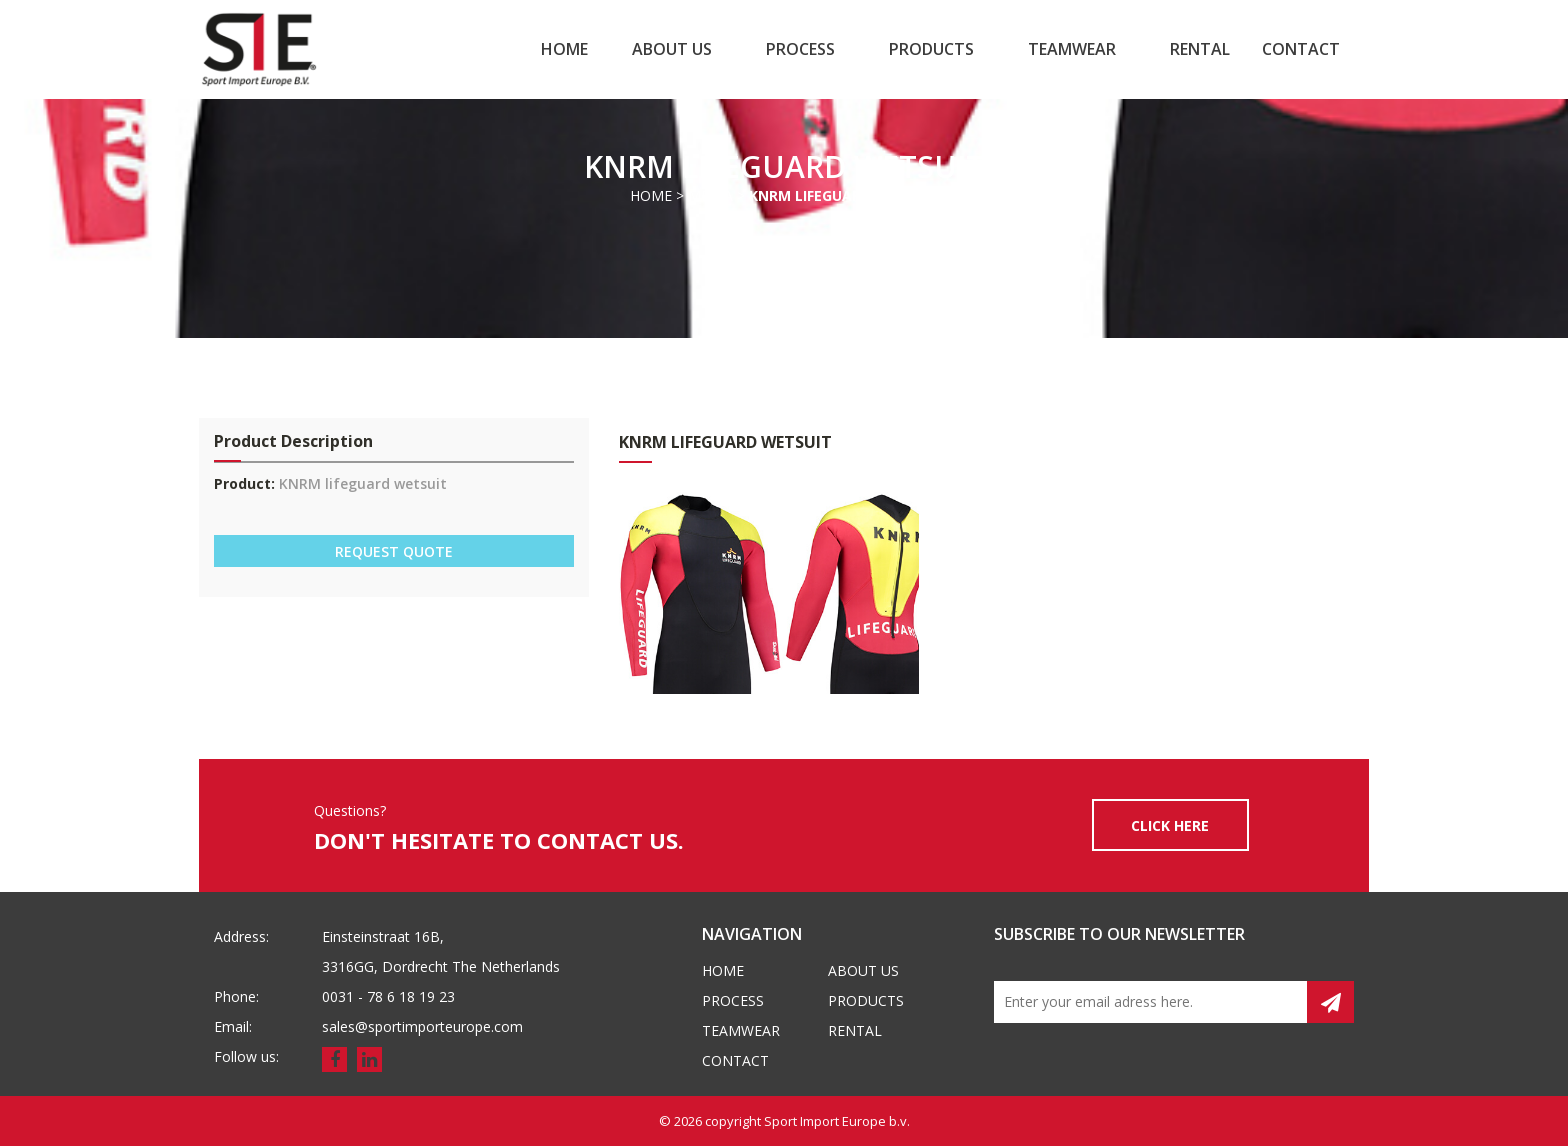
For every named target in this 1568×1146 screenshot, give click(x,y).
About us (672, 49)
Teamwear (1072, 49)
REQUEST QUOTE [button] (394, 551)
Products (931, 49)
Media (710, 195)
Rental (1200, 49)
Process (800, 49)
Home (564, 49)
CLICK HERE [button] (1170, 825)
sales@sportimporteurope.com (422, 1026)
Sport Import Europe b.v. (837, 1121)
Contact (1301, 49)
